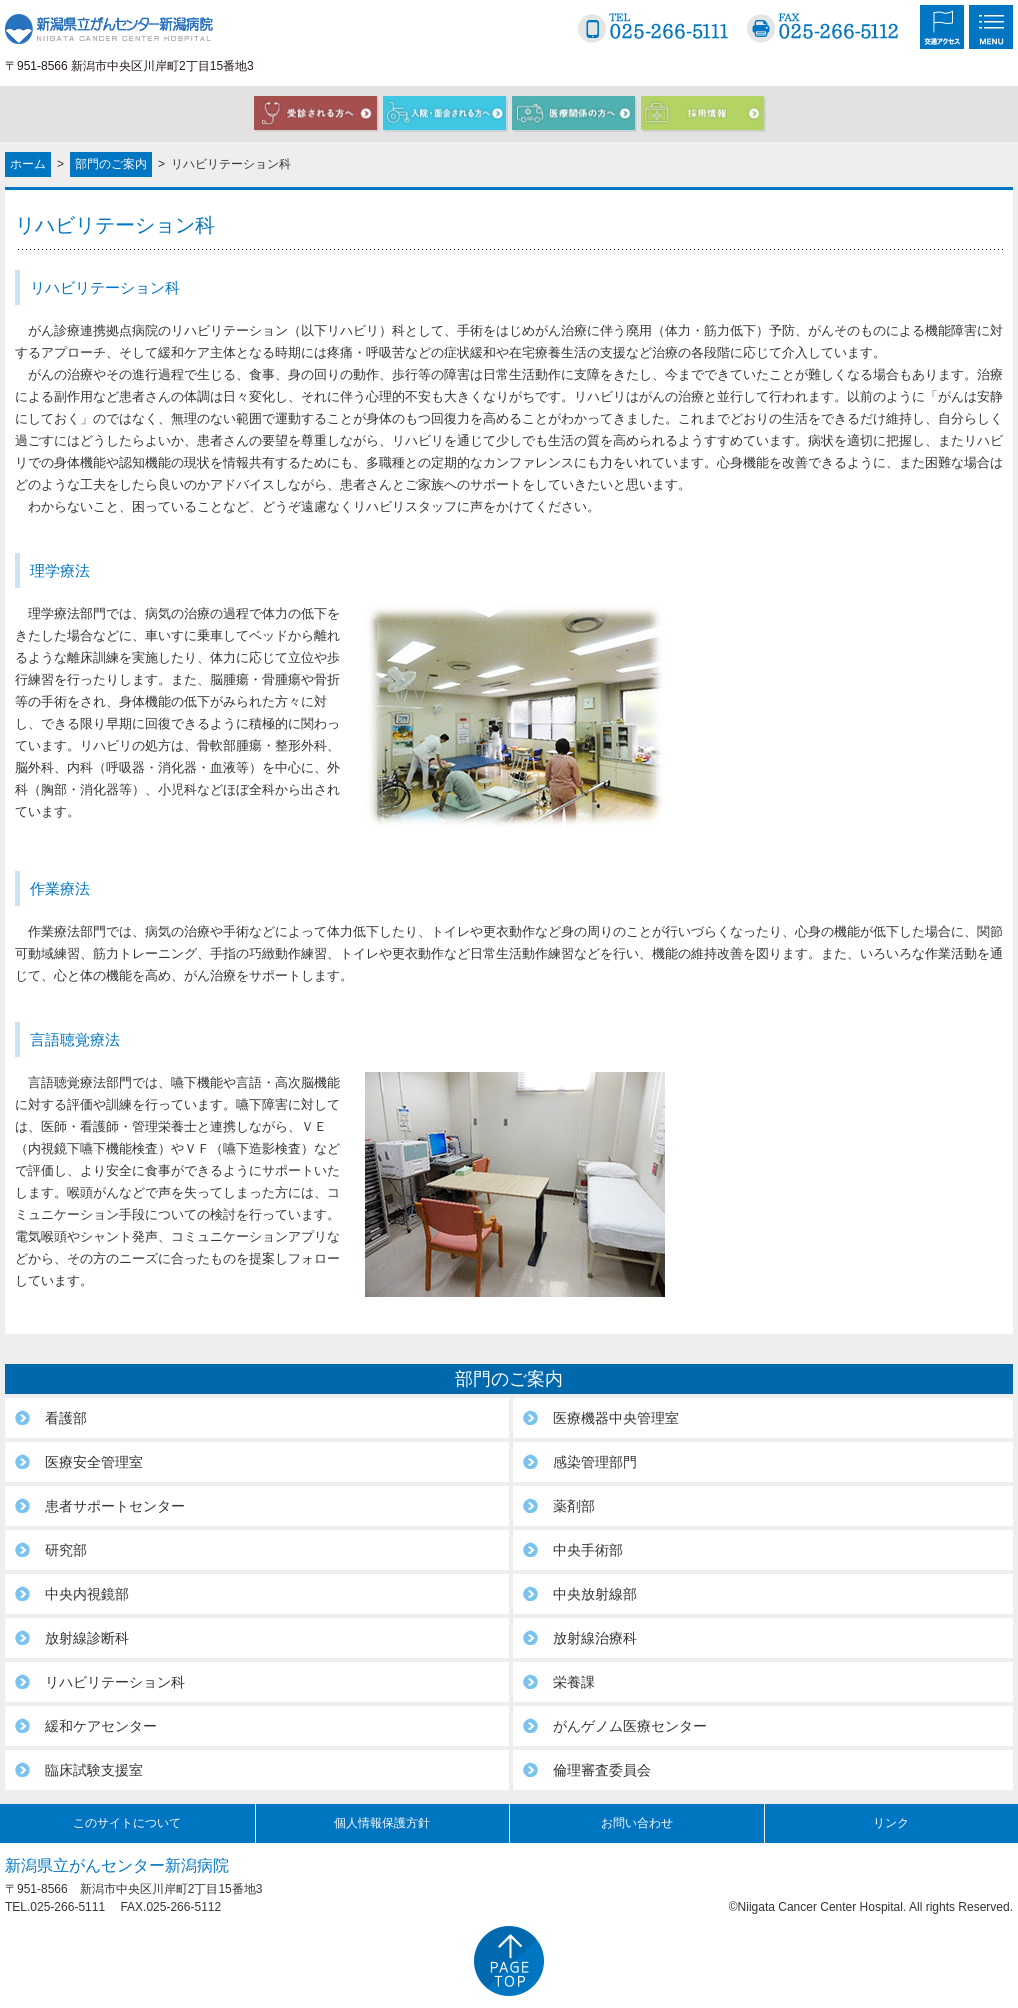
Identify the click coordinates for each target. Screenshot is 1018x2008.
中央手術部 (588, 1550)
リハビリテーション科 (115, 1682)
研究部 (66, 1550)
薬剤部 (574, 1506)
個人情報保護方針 (382, 1823)
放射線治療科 (595, 1638)
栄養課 (574, 1682)
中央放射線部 (595, 1594)
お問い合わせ (637, 1823)
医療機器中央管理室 (616, 1418)
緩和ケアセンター (101, 1726)
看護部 (66, 1418)
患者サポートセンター (115, 1506)
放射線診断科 (87, 1638)
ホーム (28, 164)
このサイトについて (127, 1823)
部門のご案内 (111, 164)
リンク (891, 1823)
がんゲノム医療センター (630, 1726)
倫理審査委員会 (602, 1770)
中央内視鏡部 (87, 1594)
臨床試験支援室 (94, 1770)
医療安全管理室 (94, 1462)
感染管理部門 (595, 1462)
